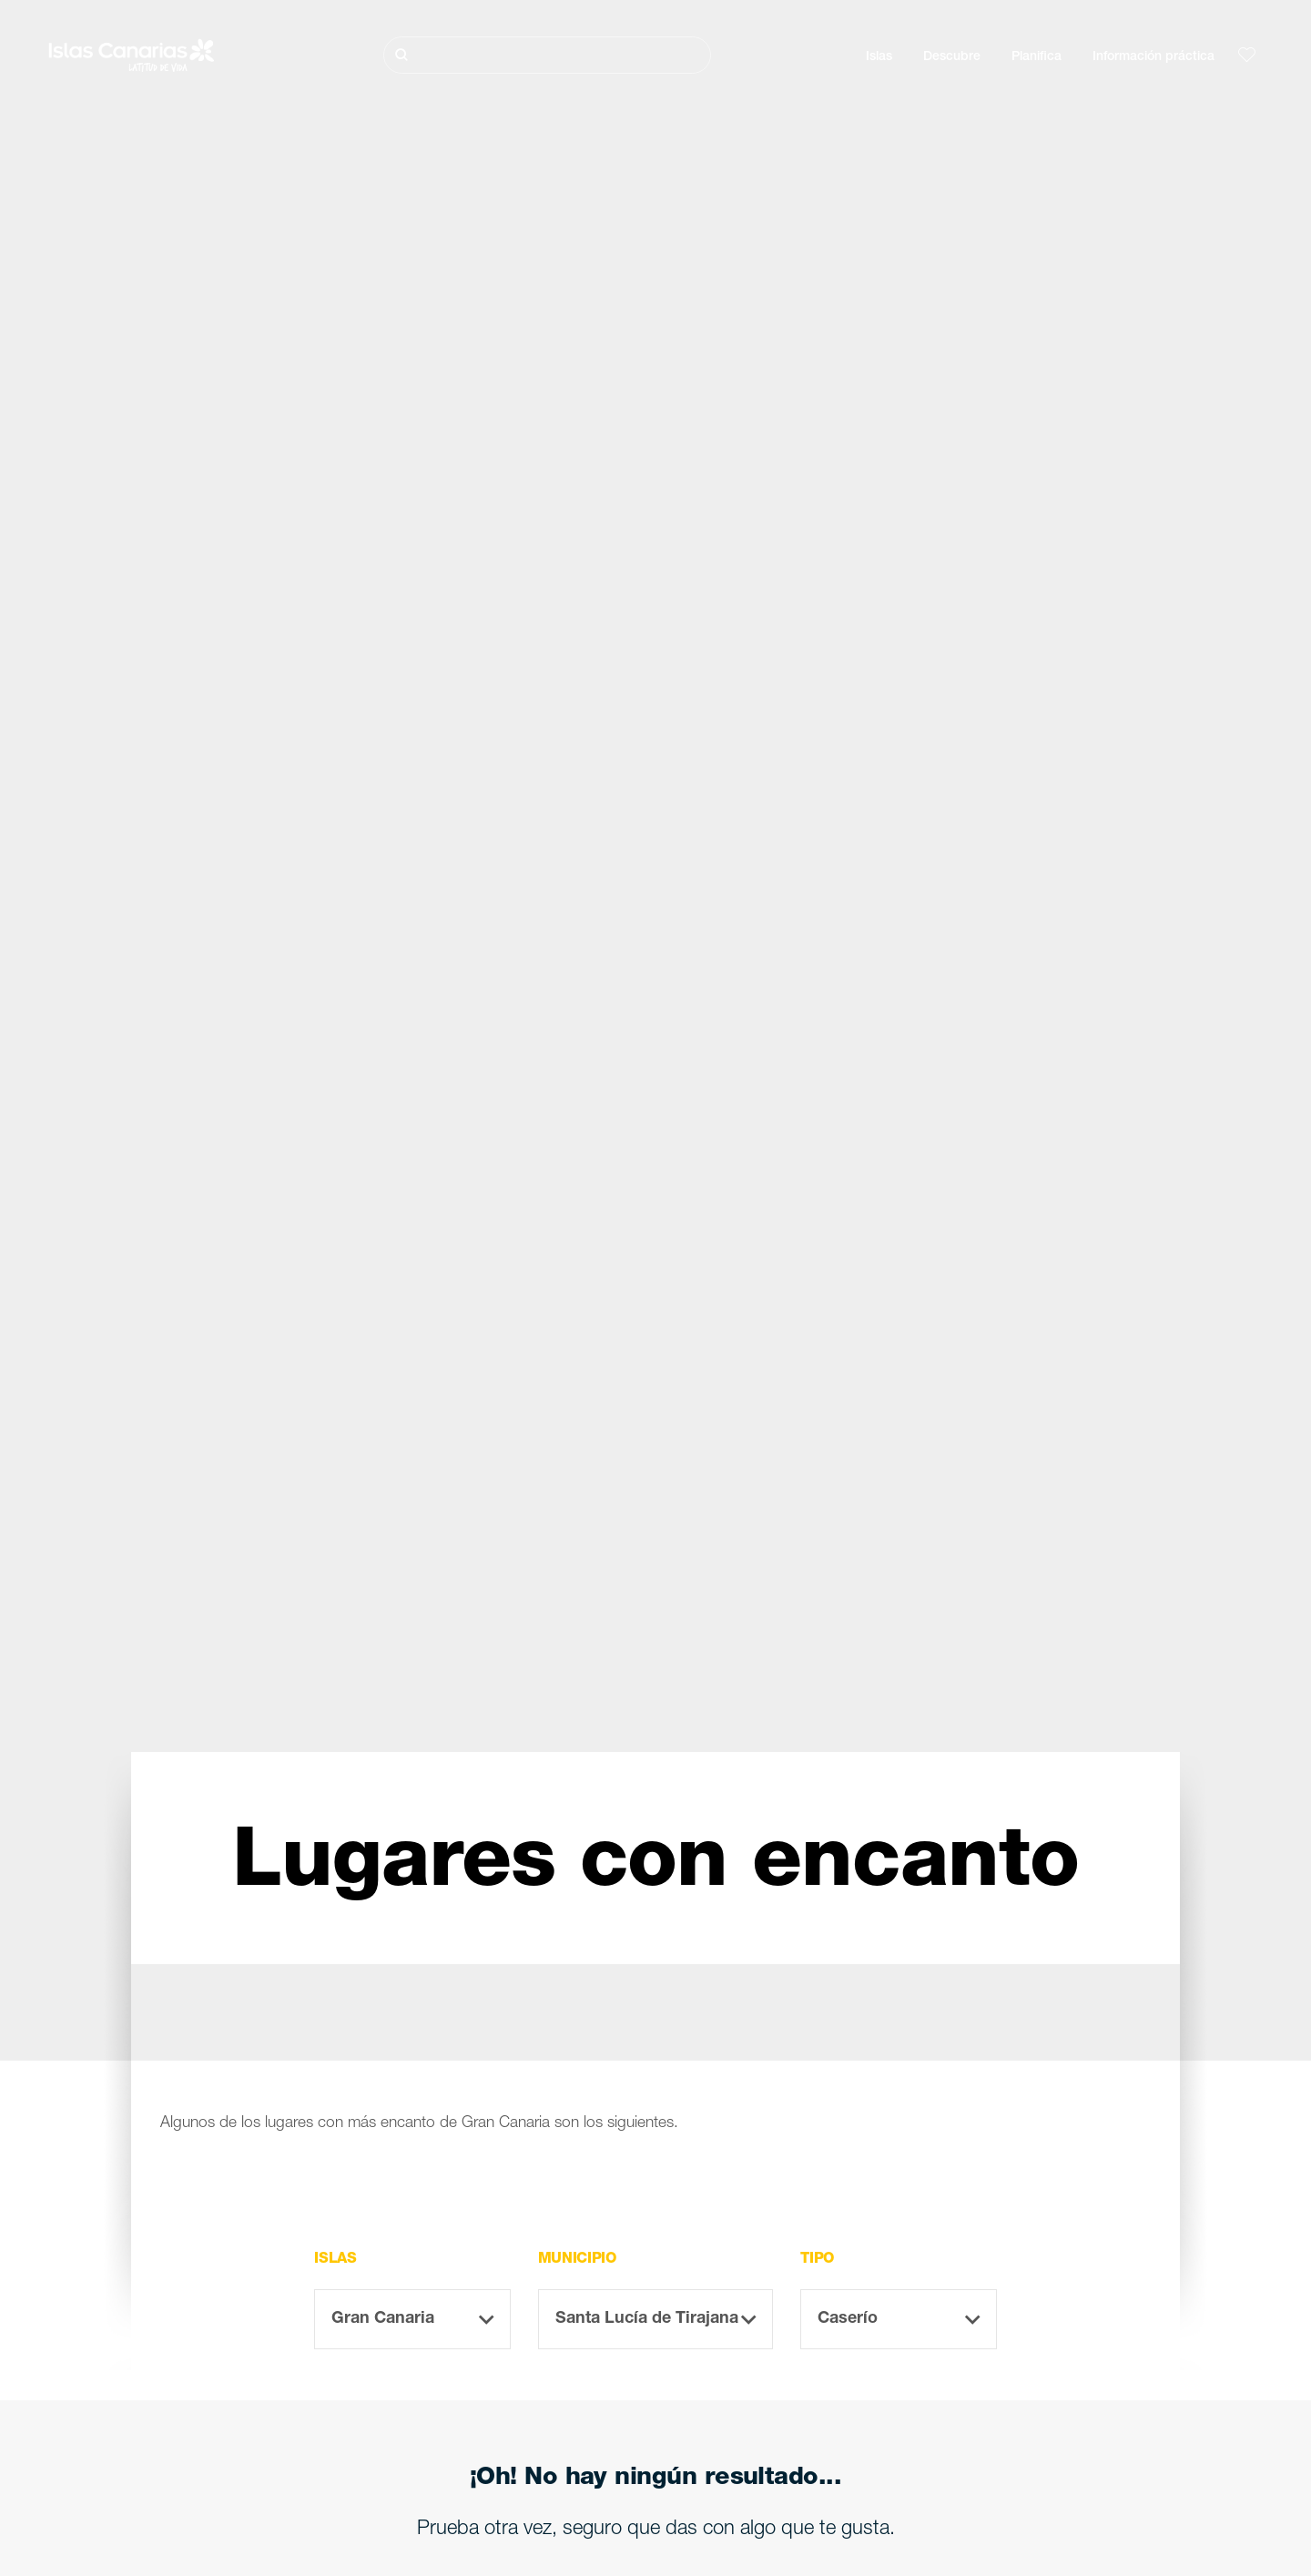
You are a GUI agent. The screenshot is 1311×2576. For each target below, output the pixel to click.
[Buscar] (547, 55)
